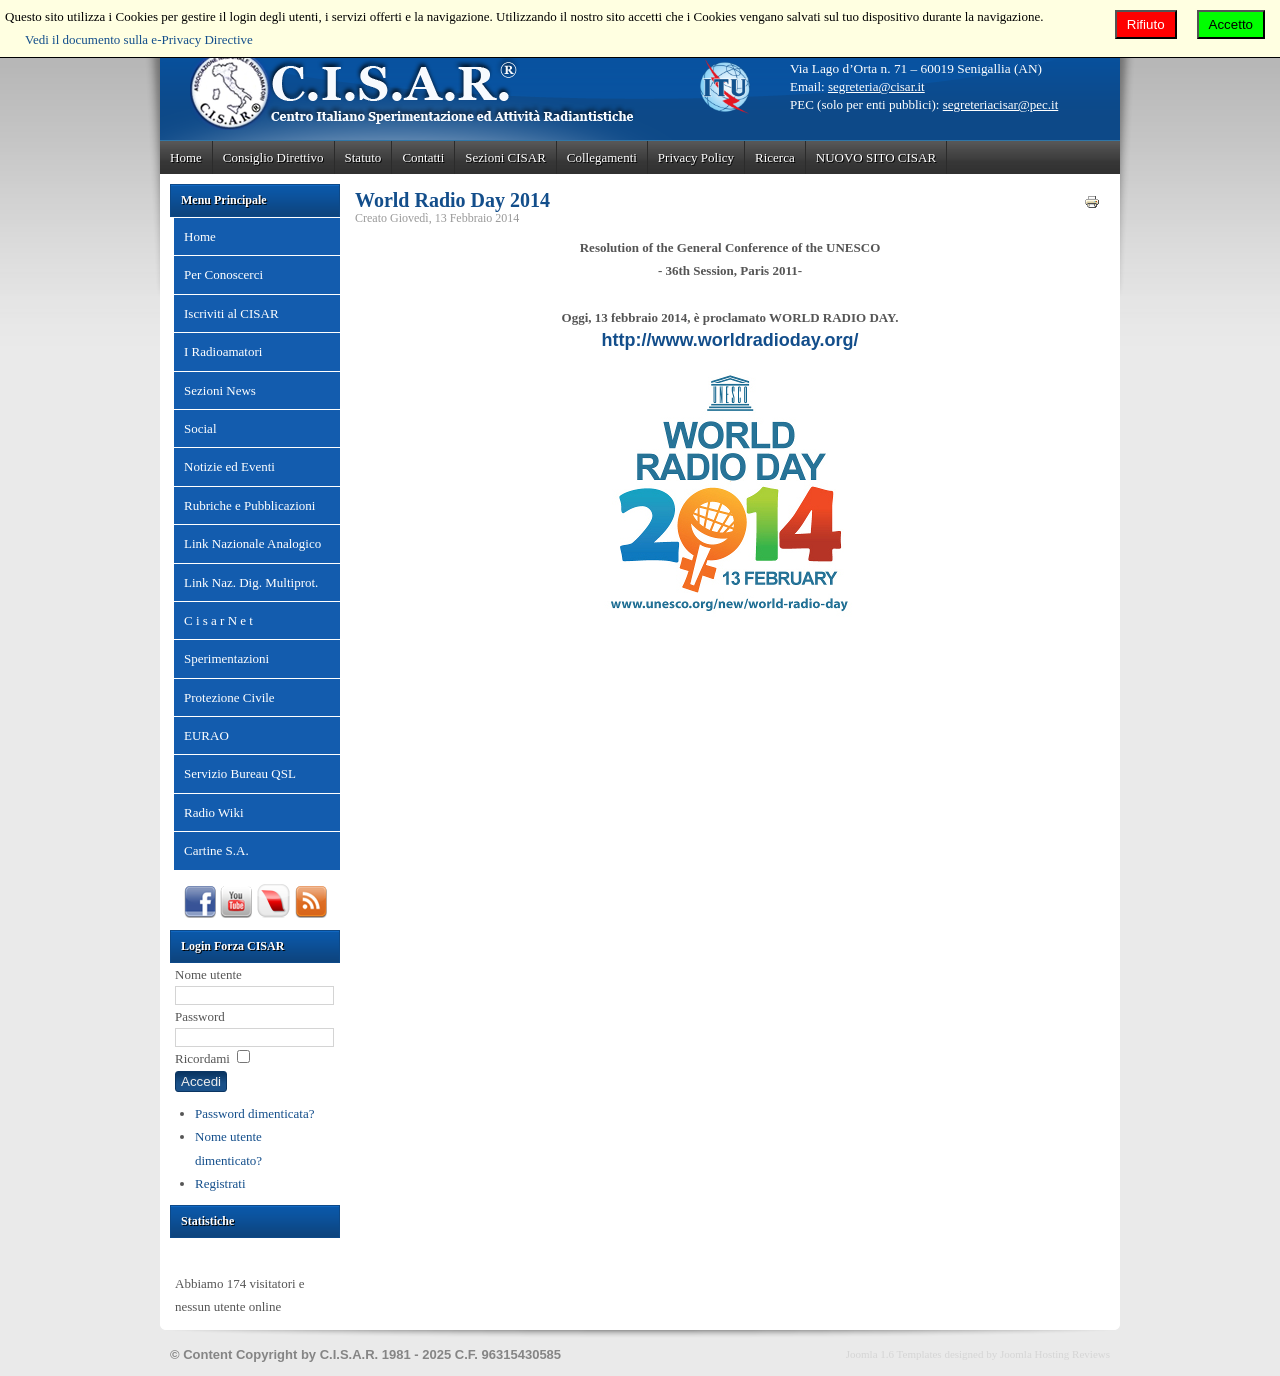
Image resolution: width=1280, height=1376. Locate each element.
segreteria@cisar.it (876, 86)
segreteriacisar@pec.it (1001, 104)
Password (200, 1016)
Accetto (1231, 24)
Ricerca (775, 157)
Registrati (220, 1183)
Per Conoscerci (223, 274)
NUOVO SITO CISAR (876, 157)
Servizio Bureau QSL (240, 773)
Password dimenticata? (255, 1113)
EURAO (206, 735)
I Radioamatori (223, 351)
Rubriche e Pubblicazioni (249, 505)
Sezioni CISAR (505, 157)
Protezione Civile (229, 697)
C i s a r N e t (218, 620)
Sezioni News (220, 390)
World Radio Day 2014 (452, 200)
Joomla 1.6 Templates (894, 1354)
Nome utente (208, 974)
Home (186, 157)
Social (200, 428)
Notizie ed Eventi (229, 466)
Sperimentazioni (226, 658)
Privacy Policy (696, 157)
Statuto (363, 157)
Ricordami (202, 1058)
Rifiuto (1146, 24)
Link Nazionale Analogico (252, 543)
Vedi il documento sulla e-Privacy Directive (139, 39)
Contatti (423, 157)
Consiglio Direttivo (273, 157)
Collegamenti (602, 157)
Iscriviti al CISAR (231, 313)
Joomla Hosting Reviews (1055, 1354)
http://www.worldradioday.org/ (730, 340)
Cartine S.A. (216, 850)
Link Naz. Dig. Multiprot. (251, 582)
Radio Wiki (214, 812)
